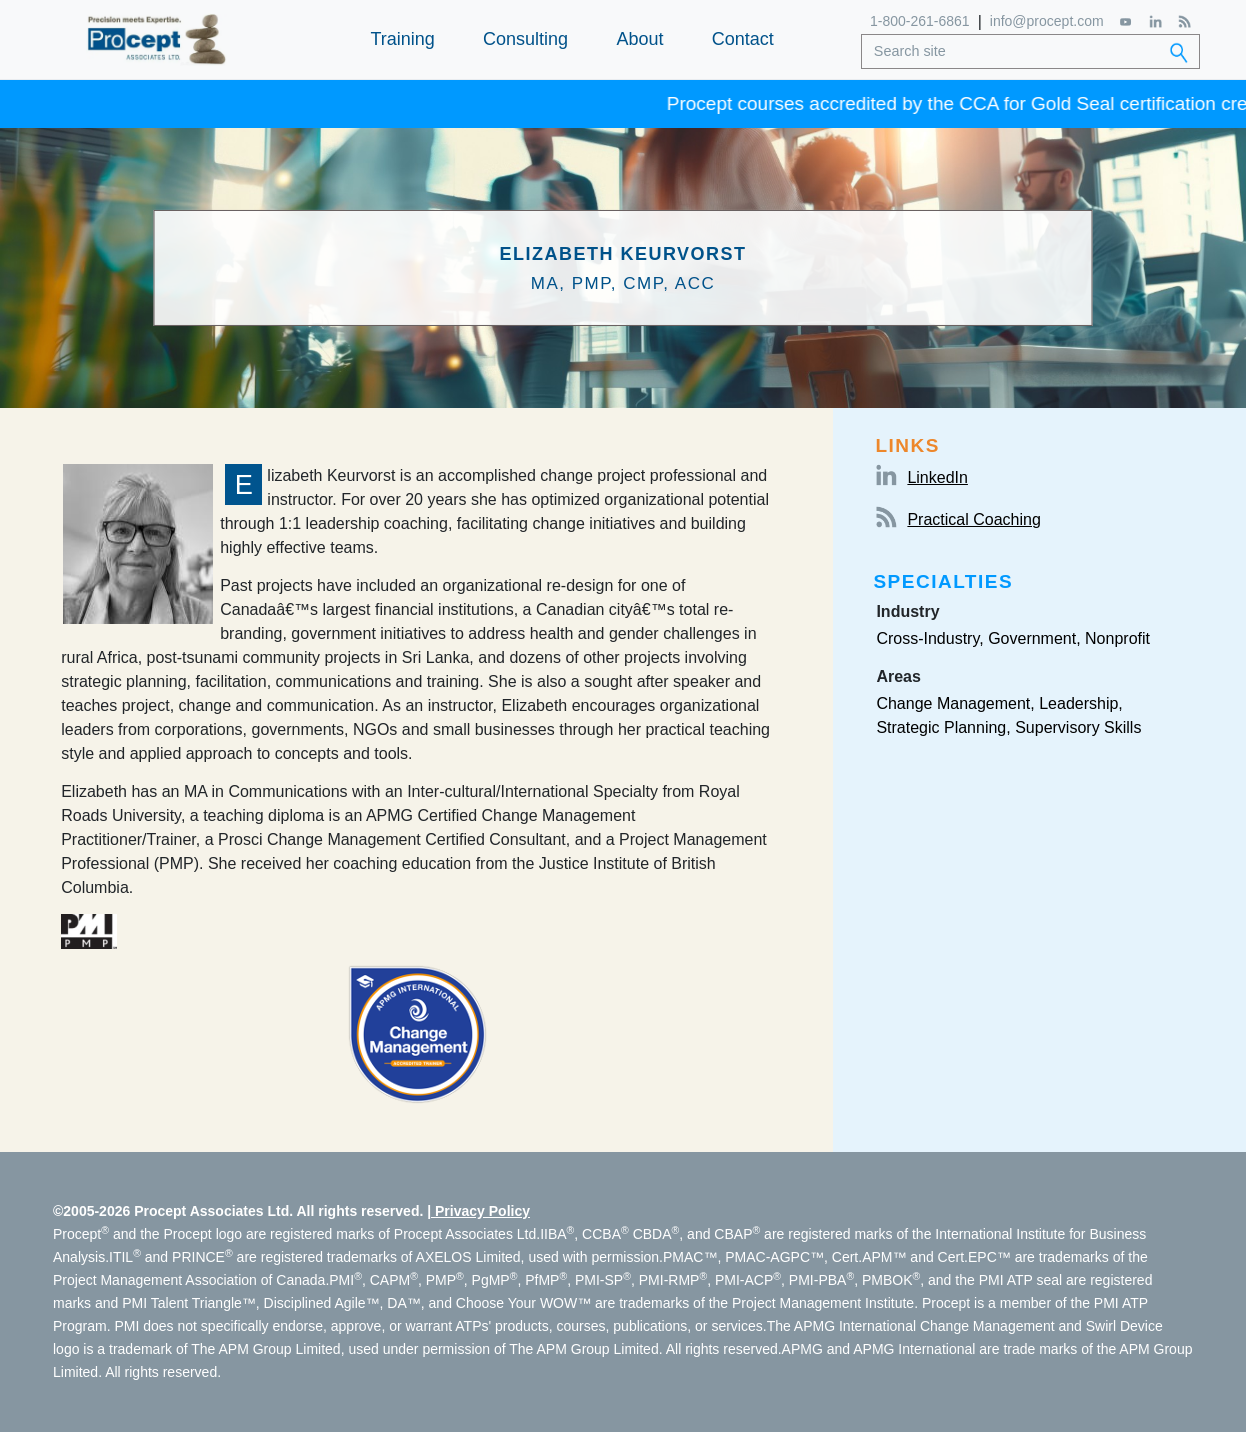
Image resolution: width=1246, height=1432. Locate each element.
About (639, 39)
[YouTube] (1126, 21)
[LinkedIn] (1155, 21)
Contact (743, 39)
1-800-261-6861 (920, 21)
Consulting (525, 39)
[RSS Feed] (1184, 21)
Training (402, 39)
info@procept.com (1047, 21)
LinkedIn (937, 477)
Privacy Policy (482, 1211)
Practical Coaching (973, 519)
